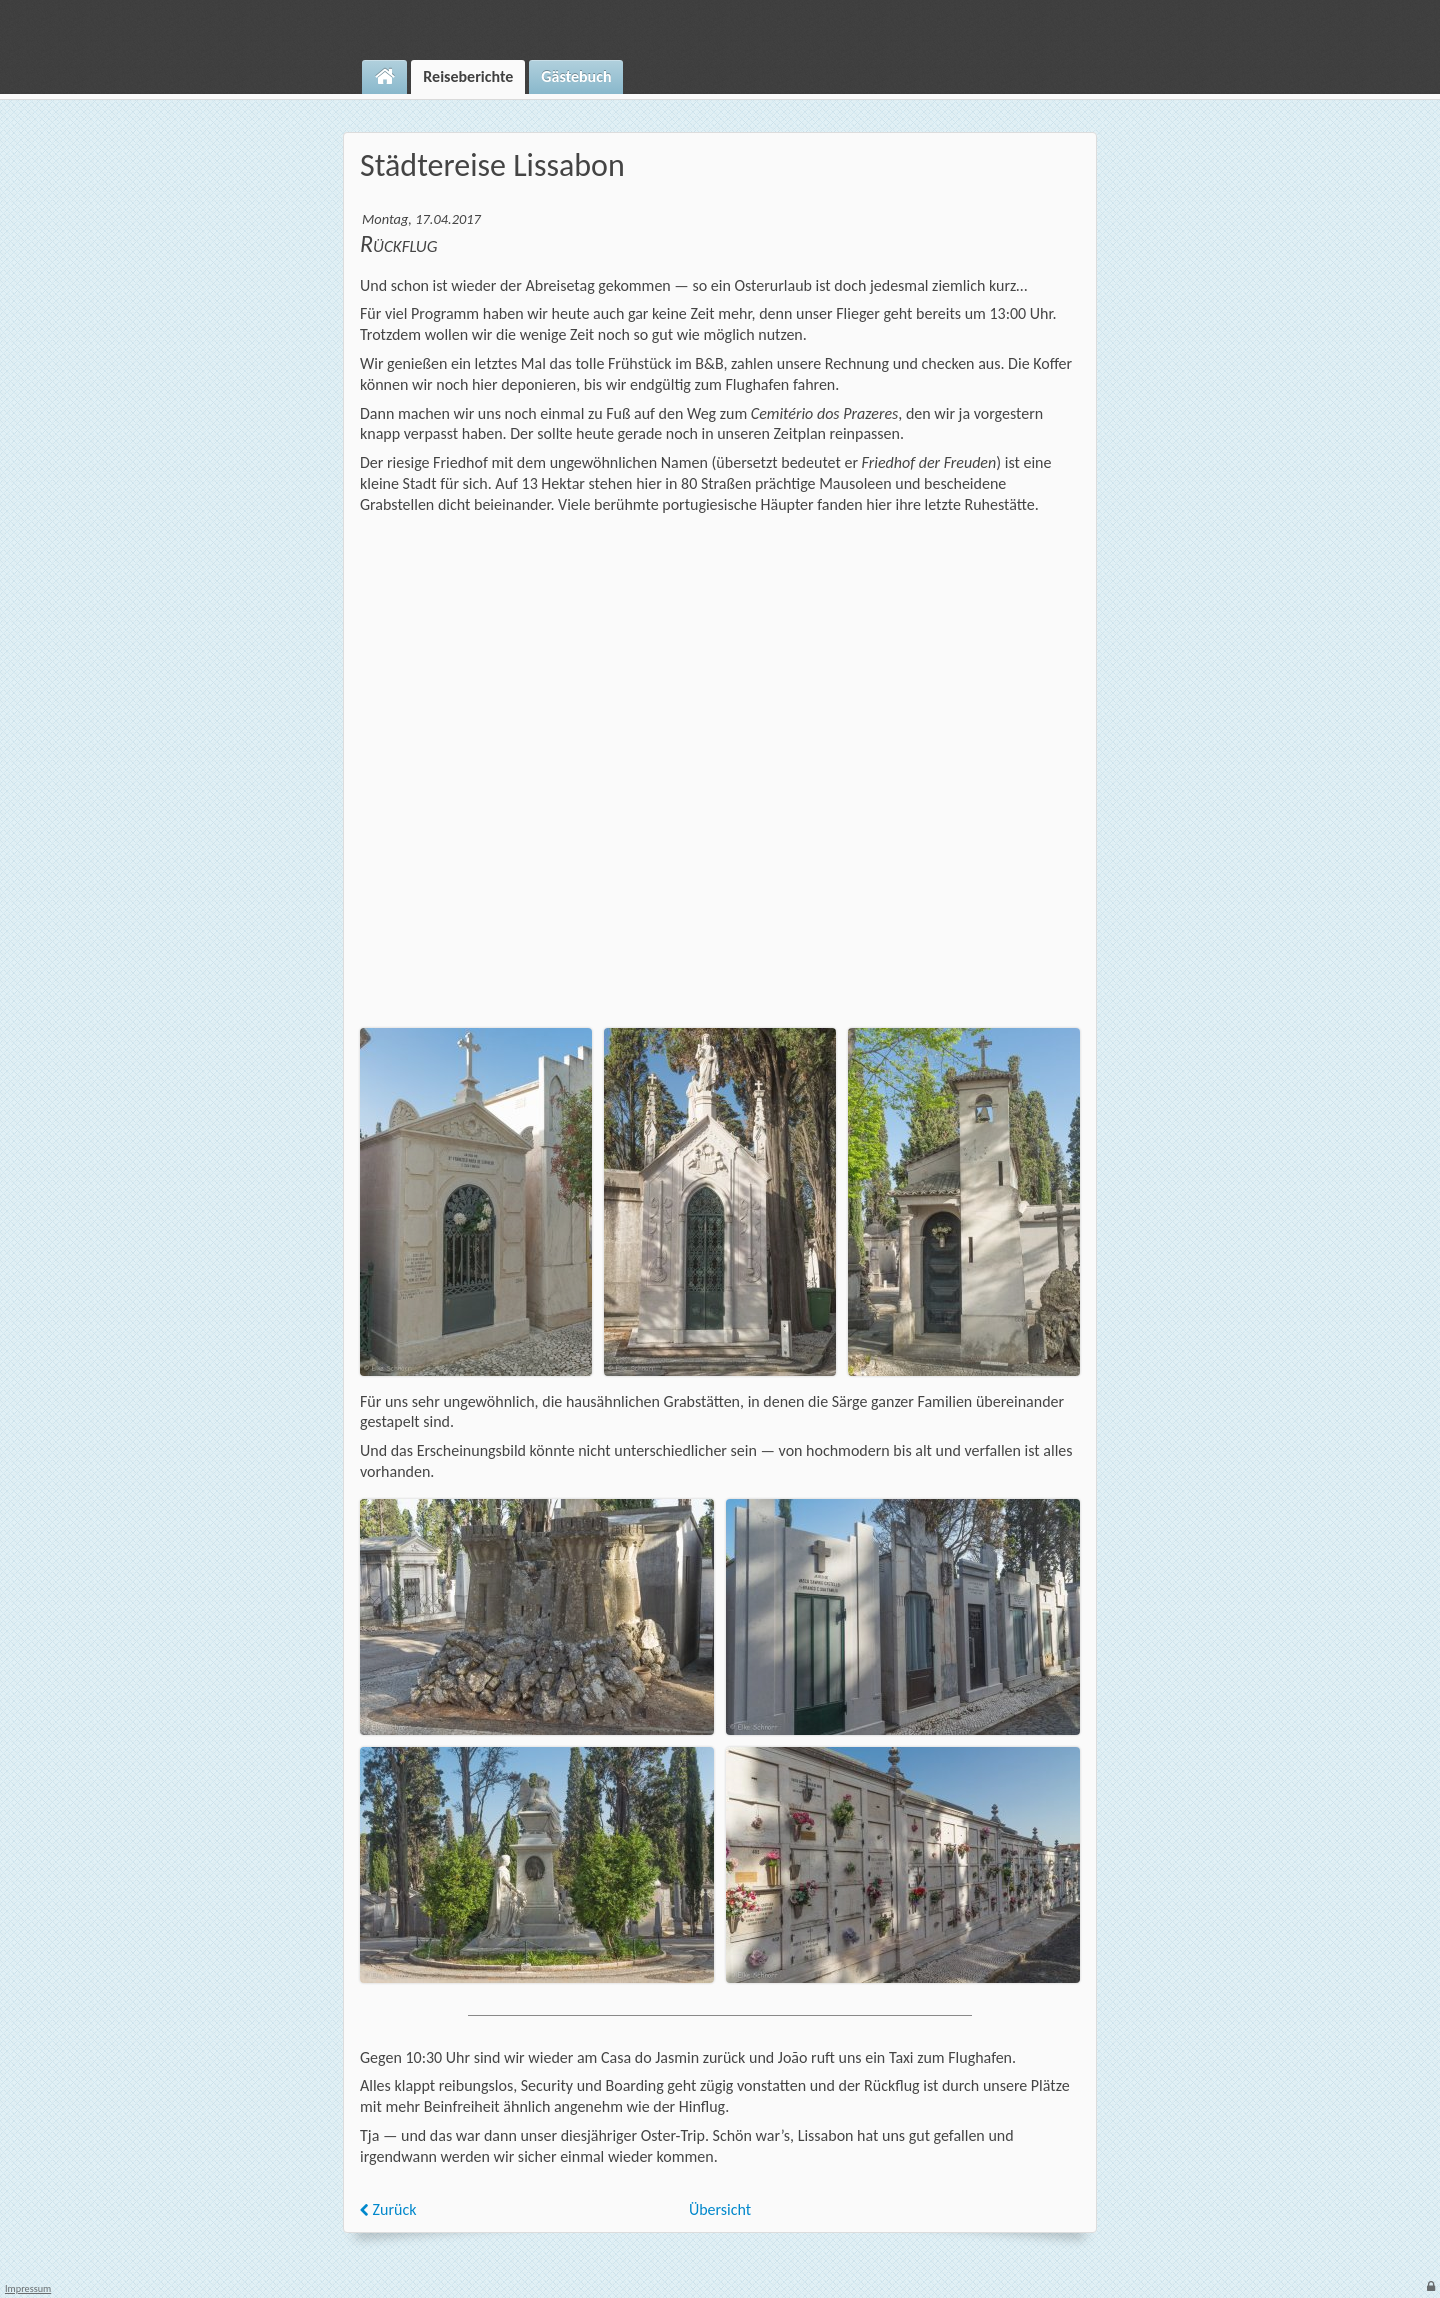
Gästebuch (576, 76)
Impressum (28, 2289)
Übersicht (720, 2209)
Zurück (388, 2209)
